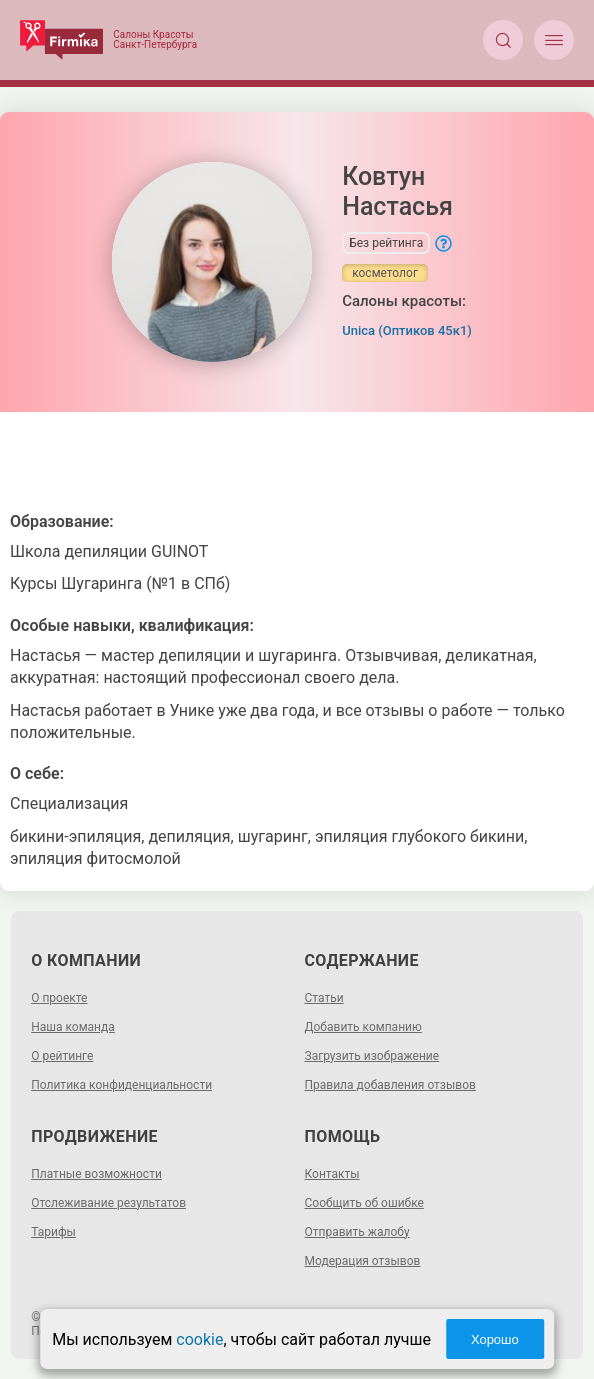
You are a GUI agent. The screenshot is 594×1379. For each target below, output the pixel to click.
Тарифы (53, 1232)
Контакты (332, 1174)
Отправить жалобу (357, 1232)
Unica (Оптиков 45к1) (407, 330)
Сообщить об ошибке (364, 1203)
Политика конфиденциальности (121, 1085)
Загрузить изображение (372, 1056)
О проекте (59, 998)
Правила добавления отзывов (390, 1085)
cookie (199, 1339)
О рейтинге (62, 1056)
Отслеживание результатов (108, 1203)
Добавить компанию (363, 1027)
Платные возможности (96, 1174)
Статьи (324, 998)
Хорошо (495, 1339)
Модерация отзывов (363, 1261)
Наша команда (73, 1027)
